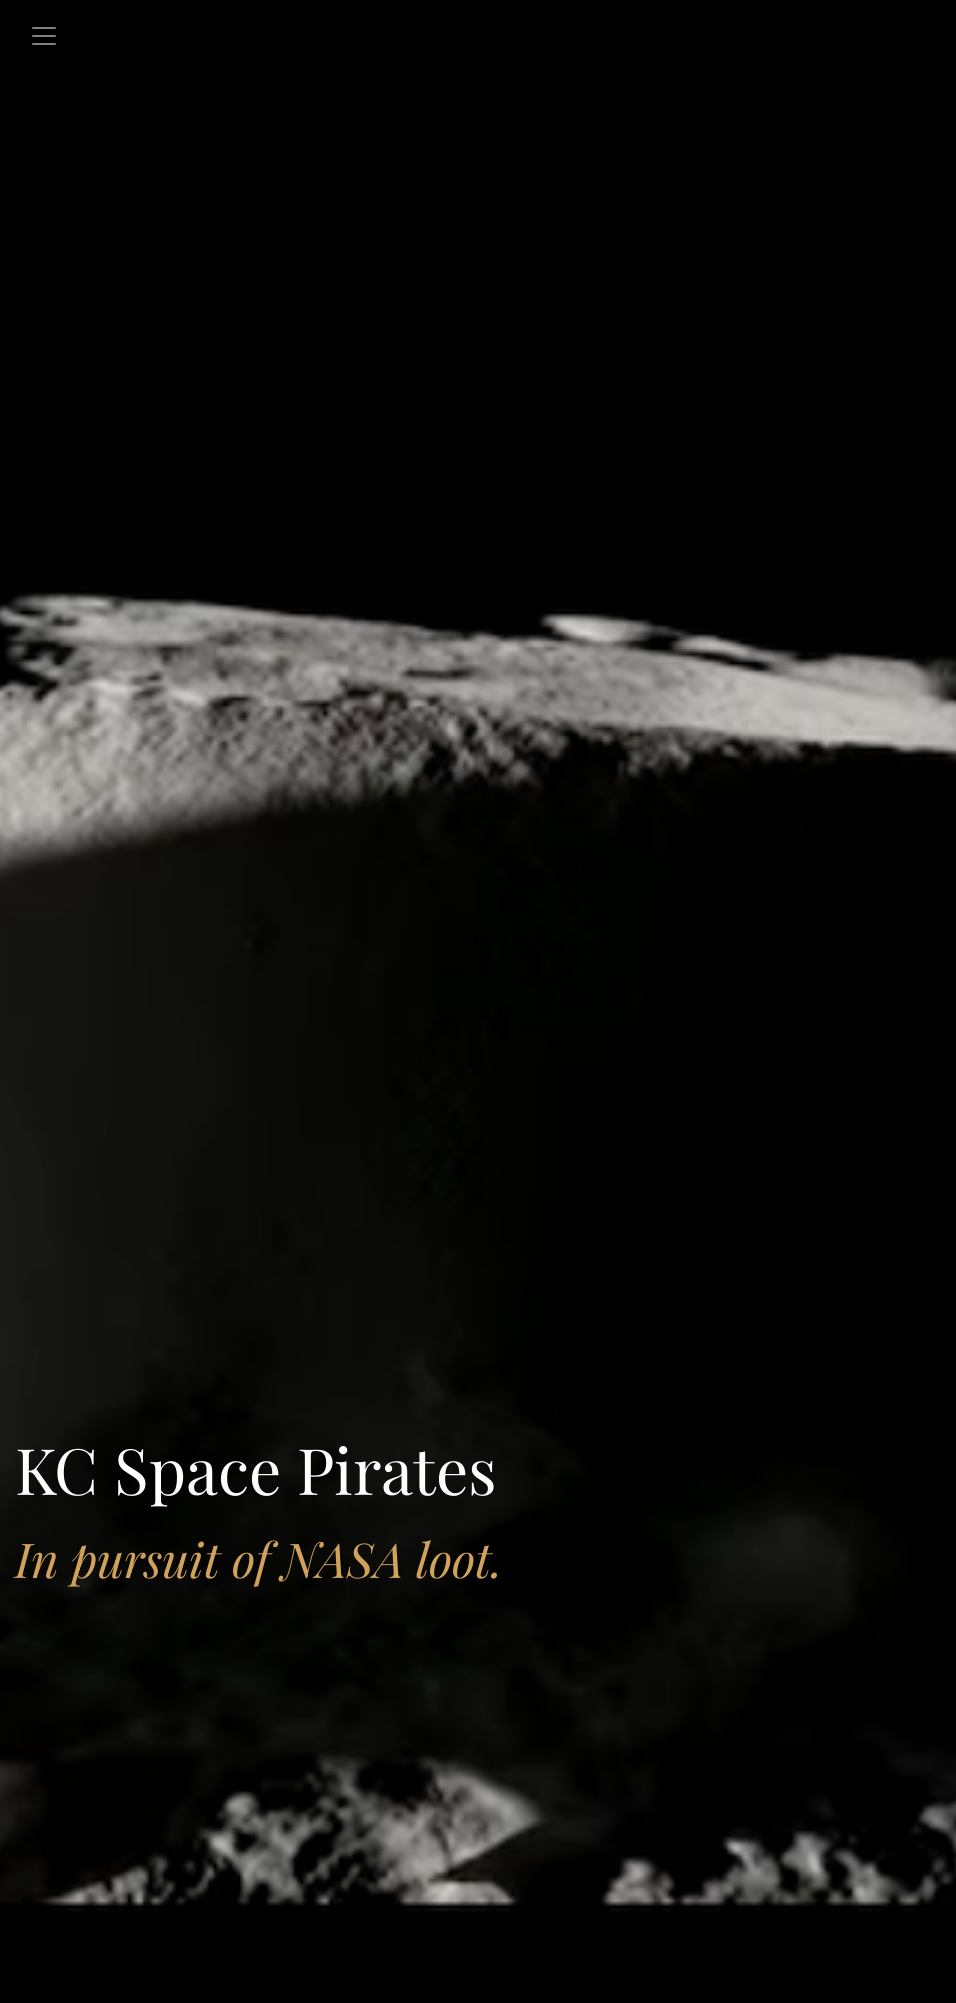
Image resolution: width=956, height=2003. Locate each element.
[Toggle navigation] (44, 36)
